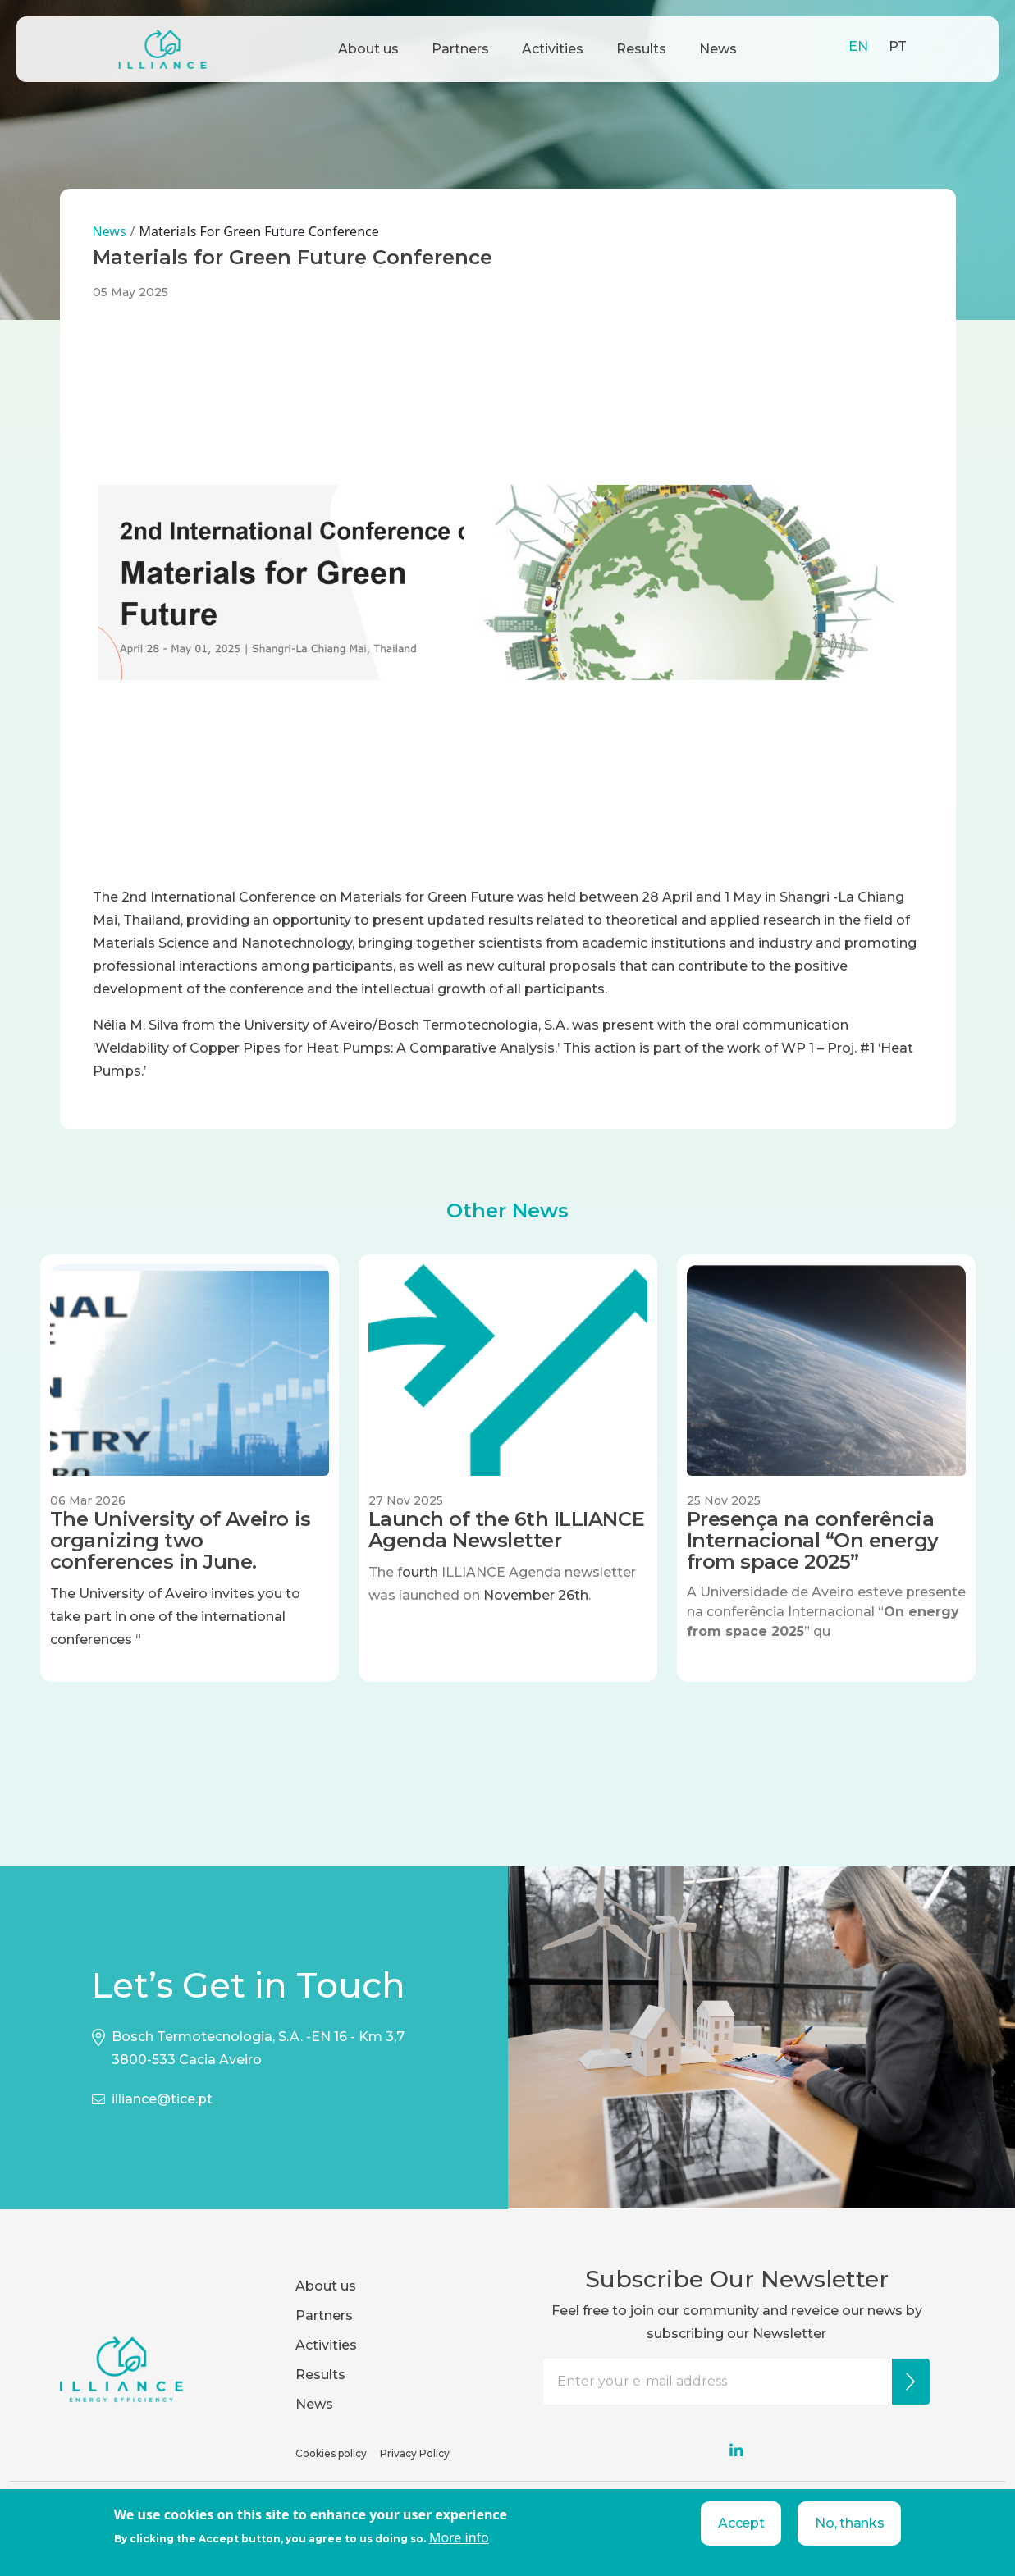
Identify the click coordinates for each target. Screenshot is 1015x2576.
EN (858, 46)
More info (459, 2537)
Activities (552, 49)
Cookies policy (331, 2453)
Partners (460, 49)
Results (641, 49)
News (718, 49)
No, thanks (849, 2523)
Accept (741, 2523)
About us (368, 49)
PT (898, 46)
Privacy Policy (415, 2453)
